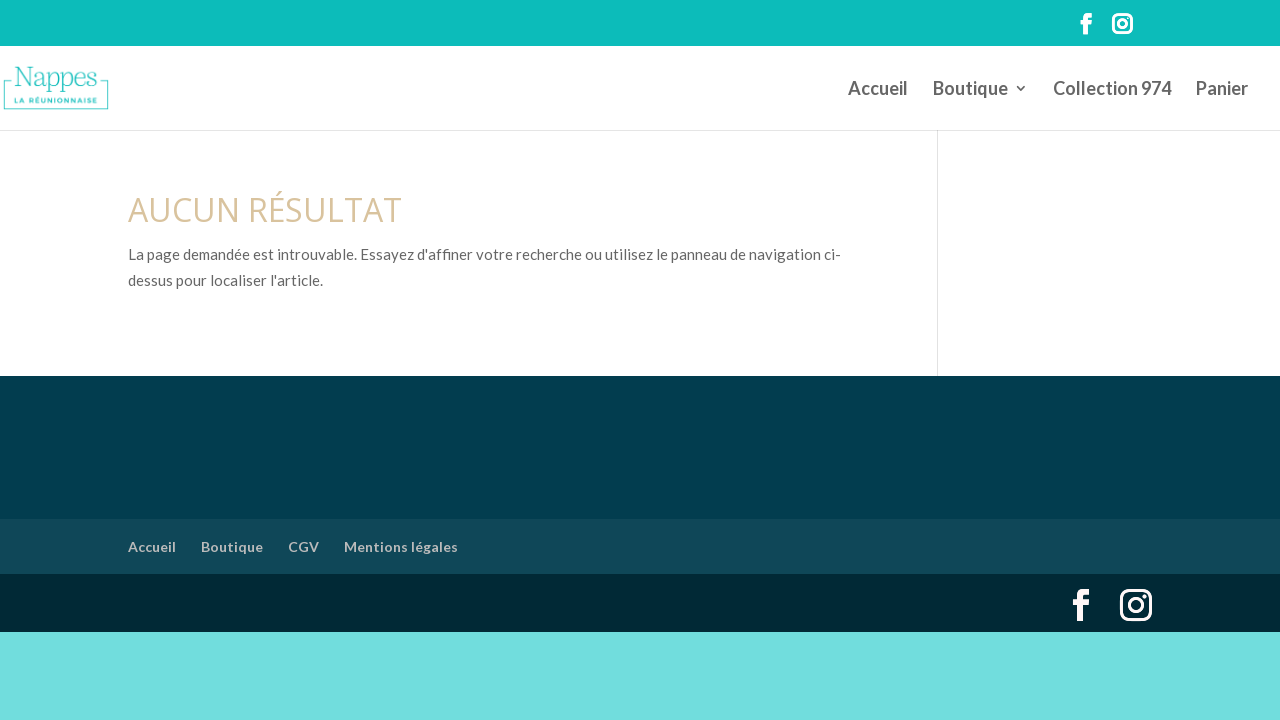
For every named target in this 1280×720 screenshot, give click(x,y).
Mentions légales (401, 546)
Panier (1222, 90)
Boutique (970, 90)
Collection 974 (1112, 90)
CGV (303, 546)
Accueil (878, 90)
